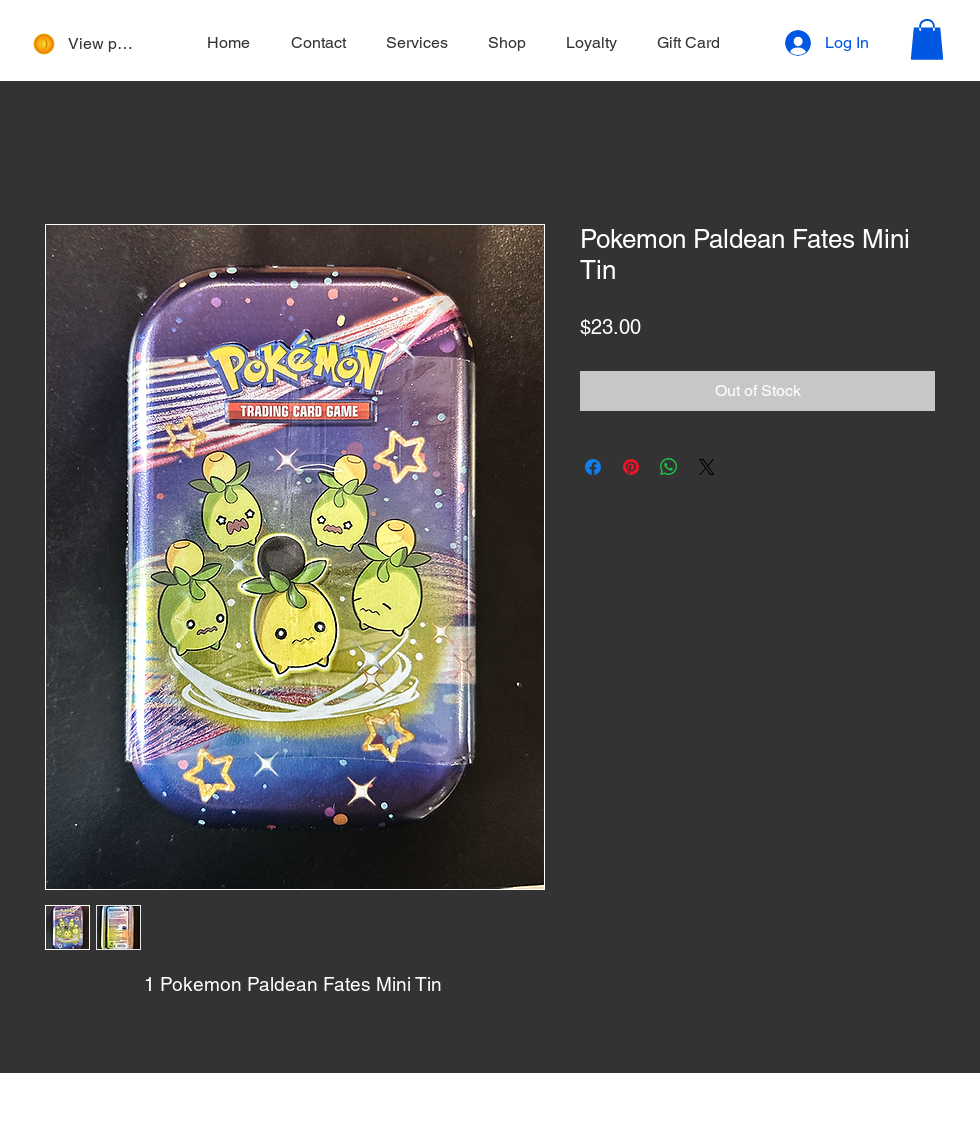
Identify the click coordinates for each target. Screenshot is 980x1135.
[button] (927, 39)
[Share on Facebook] (593, 467)
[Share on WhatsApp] (669, 467)
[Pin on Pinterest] (631, 467)
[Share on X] (707, 467)
